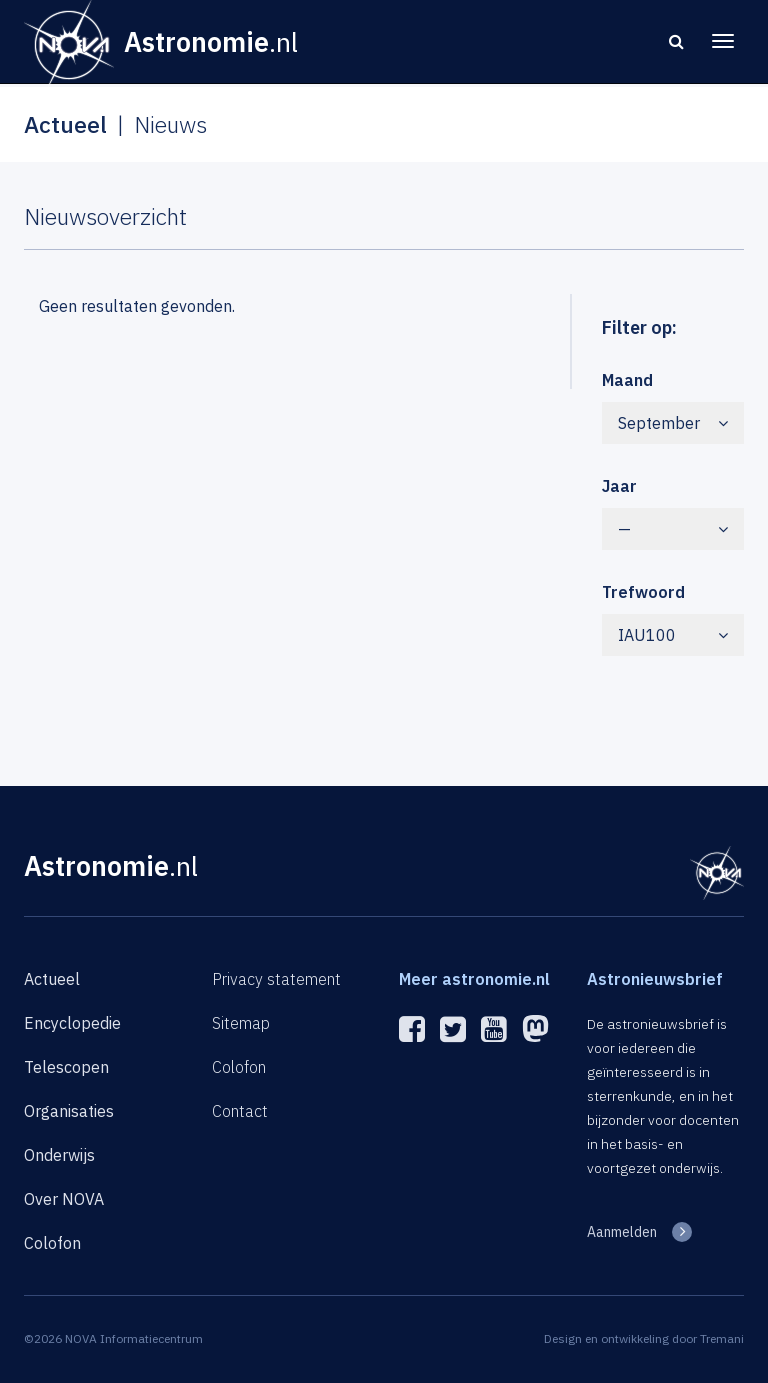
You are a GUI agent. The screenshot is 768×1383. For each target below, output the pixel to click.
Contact (240, 1111)
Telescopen (66, 1067)
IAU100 (673, 635)
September (673, 423)
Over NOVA (64, 1199)
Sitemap (241, 1023)
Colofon (52, 1243)
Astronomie (111, 865)
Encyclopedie (72, 1023)
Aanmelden (622, 1232)
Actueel (52, 979)
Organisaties (69, 1111)
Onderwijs (59, 1155)
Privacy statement (276, 979)
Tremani (722, 1338)
